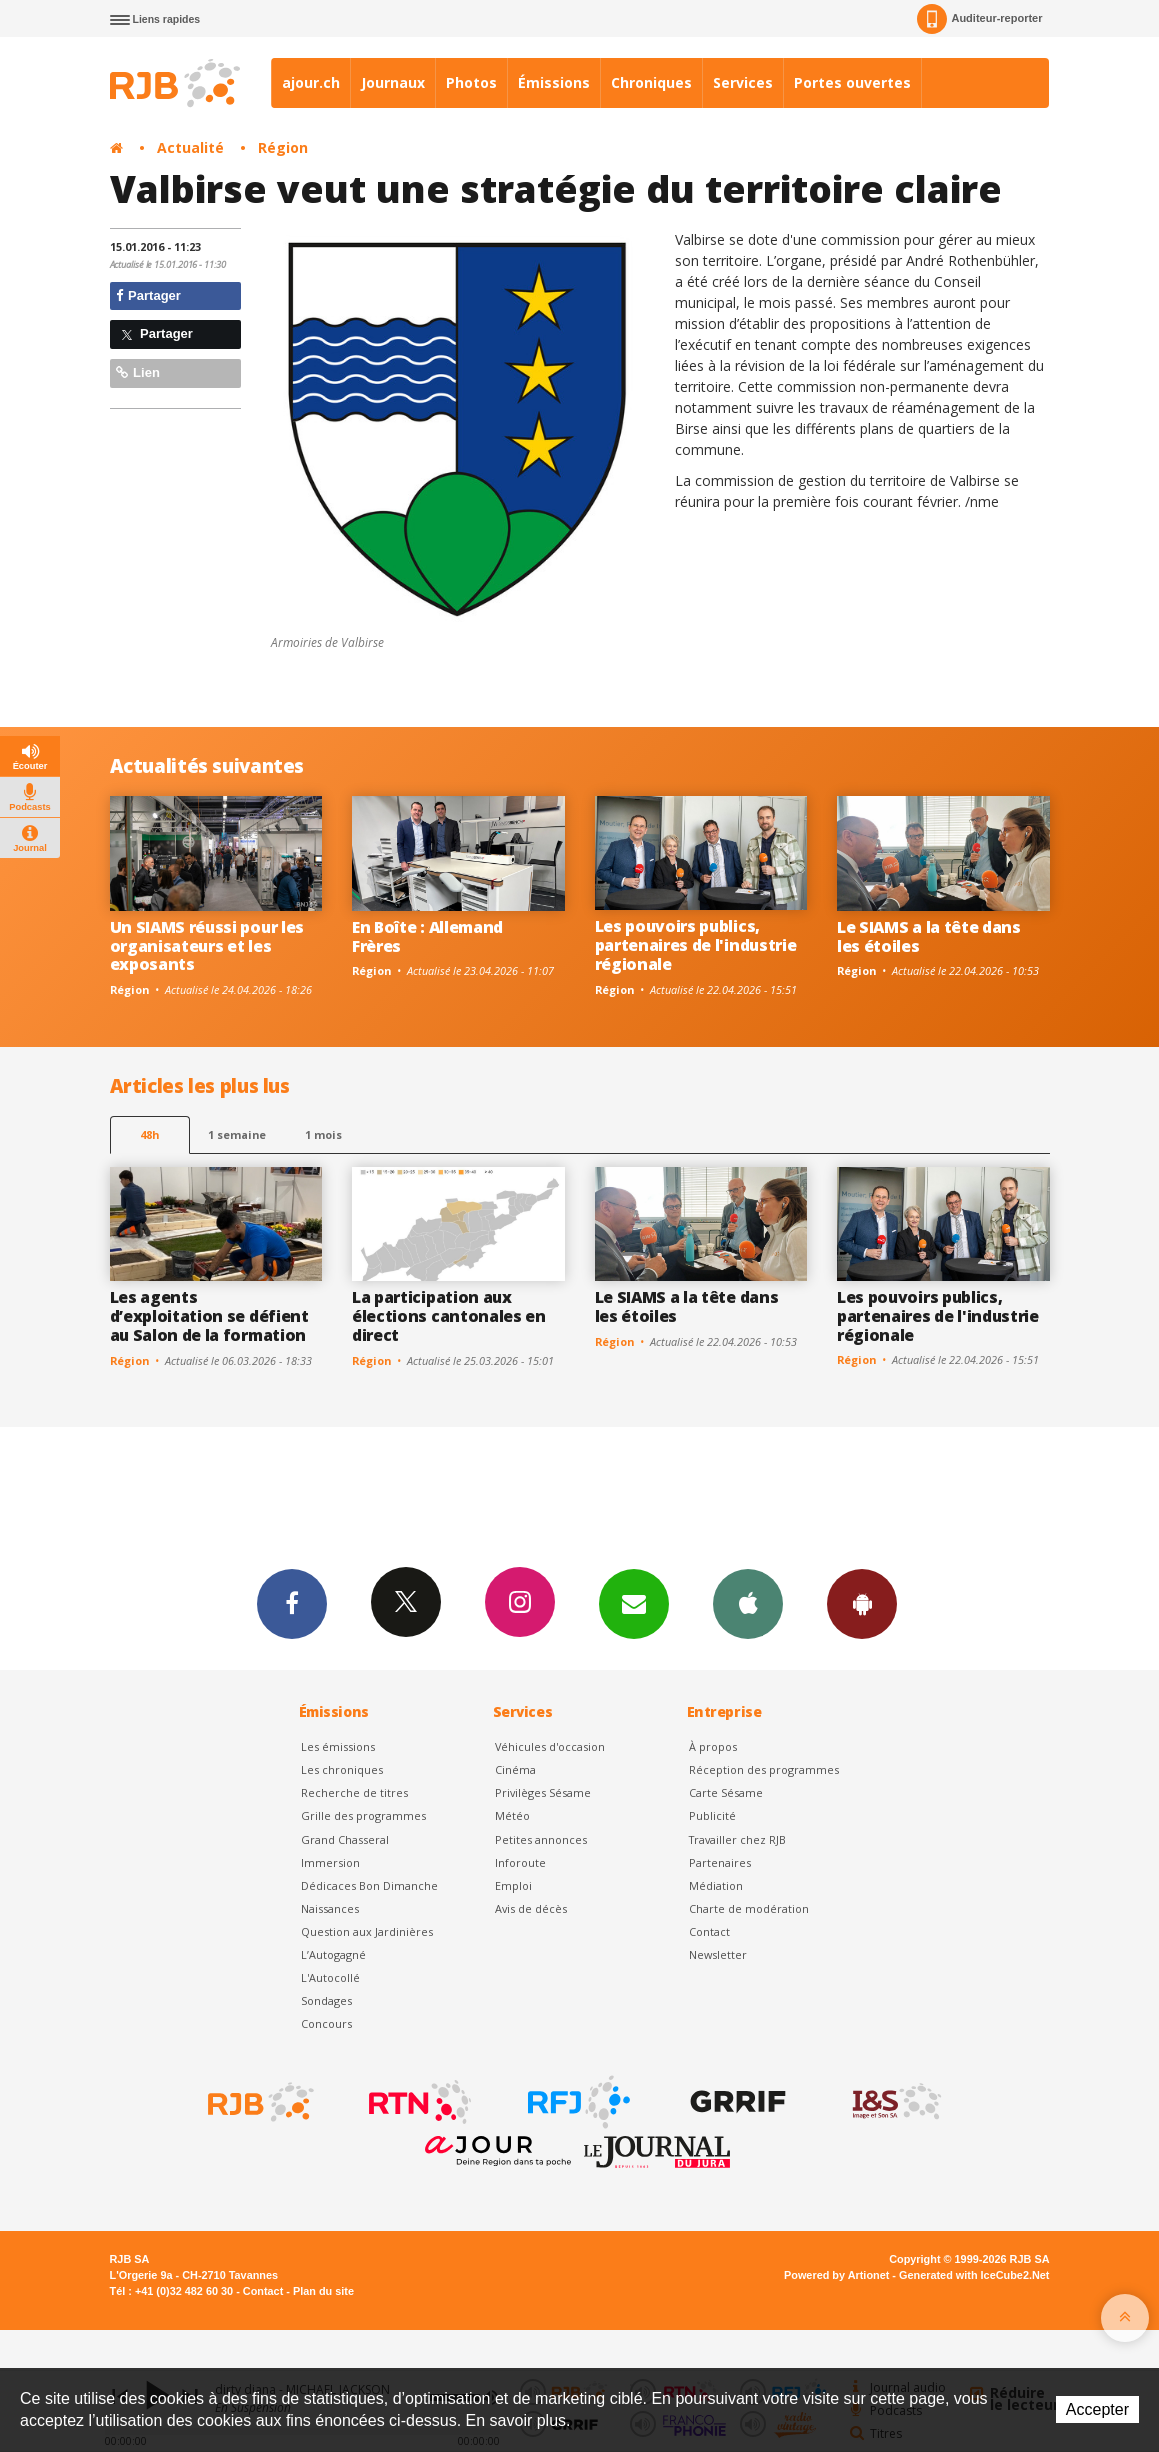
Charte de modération (749, 1908)
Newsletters (634, 1603)
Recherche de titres (354, 1792)
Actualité (190, 147)
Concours (326, 2023)
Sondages (326, 2000)
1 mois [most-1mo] (323, 1134)
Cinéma (515, 1769)
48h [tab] (149, 1134)
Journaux (393, 82)
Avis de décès (531, 1908)
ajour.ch (311, 82)
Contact (709, 1931)
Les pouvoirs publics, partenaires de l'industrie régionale (696, 945)
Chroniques (651, 82)
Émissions (554, 82)
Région (283, 147)
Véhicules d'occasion (550, 1746)
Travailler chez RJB (737, 1839)
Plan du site (323, 2291)
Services (743, 82)
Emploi (513, 1885)
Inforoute (520, 1862)
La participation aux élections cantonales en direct (449, 1316)
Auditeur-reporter (979, 19)
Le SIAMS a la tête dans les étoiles (929, 936)
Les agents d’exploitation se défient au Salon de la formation (209, 1316)
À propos (713, 1746)
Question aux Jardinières (367, 1931)
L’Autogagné (333, 1954)
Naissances (330, 1908)
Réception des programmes (764, 1769)
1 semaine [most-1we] (237, 1134)
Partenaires (720, 1862)
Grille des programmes (363, 1815)
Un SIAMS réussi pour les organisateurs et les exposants (207, 946)
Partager (148, 295)
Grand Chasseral (345, 1839)
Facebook (292, 1603)
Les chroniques (342, 1769)
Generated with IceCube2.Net (974, 2275)
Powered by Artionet (836, 2275)
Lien (138, 372)
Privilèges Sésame (543, 1792)
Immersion (330, 1862)
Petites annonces (541, 1839)
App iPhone (748, 1603)
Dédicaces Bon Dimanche (369, 1885)
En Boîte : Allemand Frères (427, 936)
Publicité (712, 1815)
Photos (471, 82)
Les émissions (338, 1746)
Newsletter (718, 1954)
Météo (512, 1815)
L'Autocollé (330, 1977)
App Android (862, 1603)
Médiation (716, 1885)
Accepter (1097, 2409)
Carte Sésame (726, 1792)
